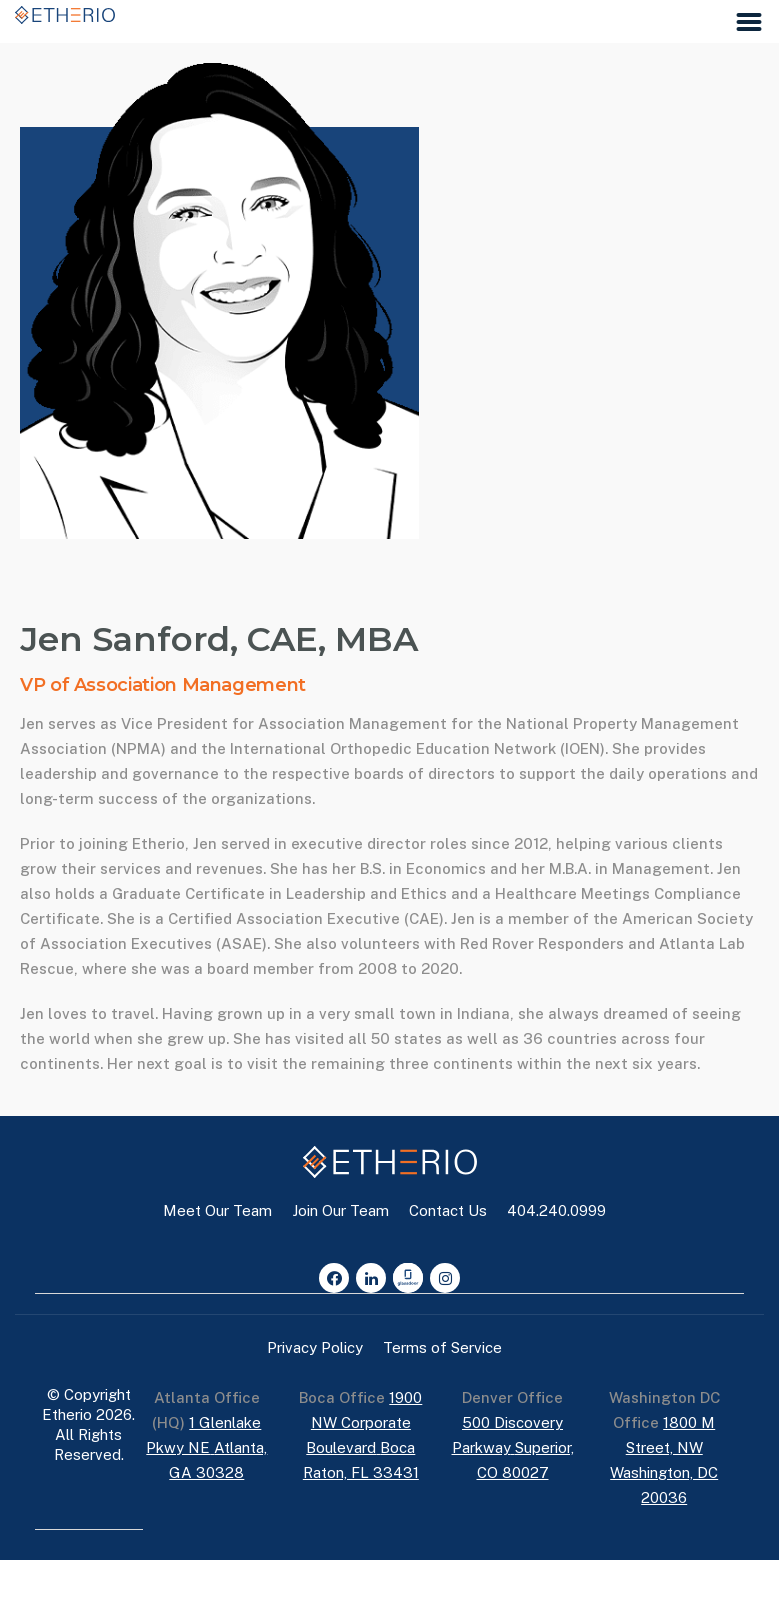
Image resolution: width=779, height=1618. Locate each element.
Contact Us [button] (448, 1210)
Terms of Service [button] (442, 1347)
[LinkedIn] (371, 1278)
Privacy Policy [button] (315, 1347)
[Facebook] (334, 1278)
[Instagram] (445, 1278)
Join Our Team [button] (340, 1210)
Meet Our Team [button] (217, 1210)
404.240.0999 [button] (556, 1210)
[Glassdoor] (408, 1278)
